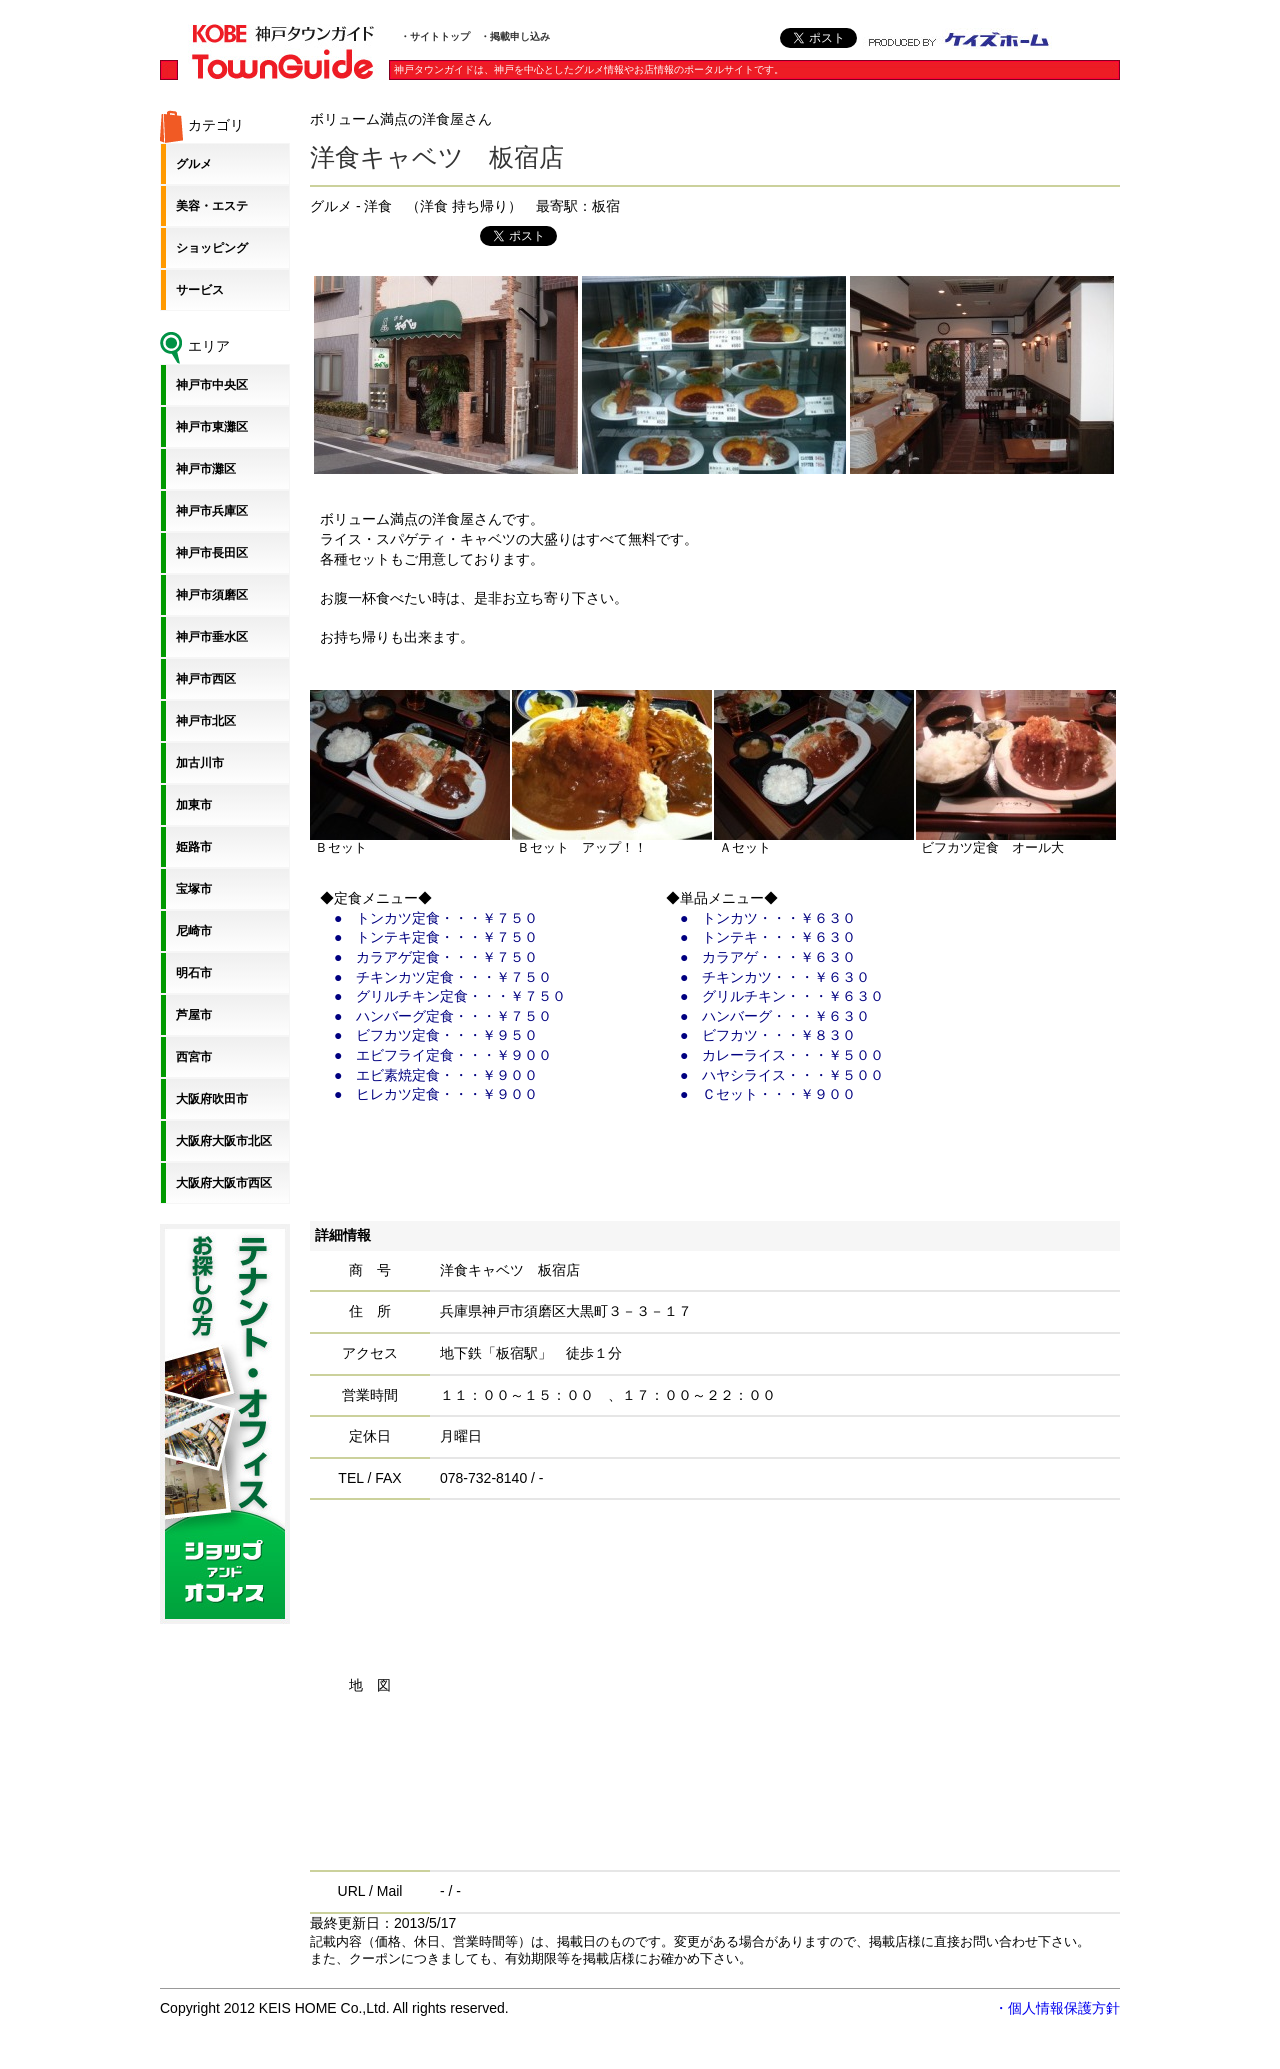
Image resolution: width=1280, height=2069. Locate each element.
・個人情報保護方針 (1057, 2008)
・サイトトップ (435, 36)
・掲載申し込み (515, 36)
